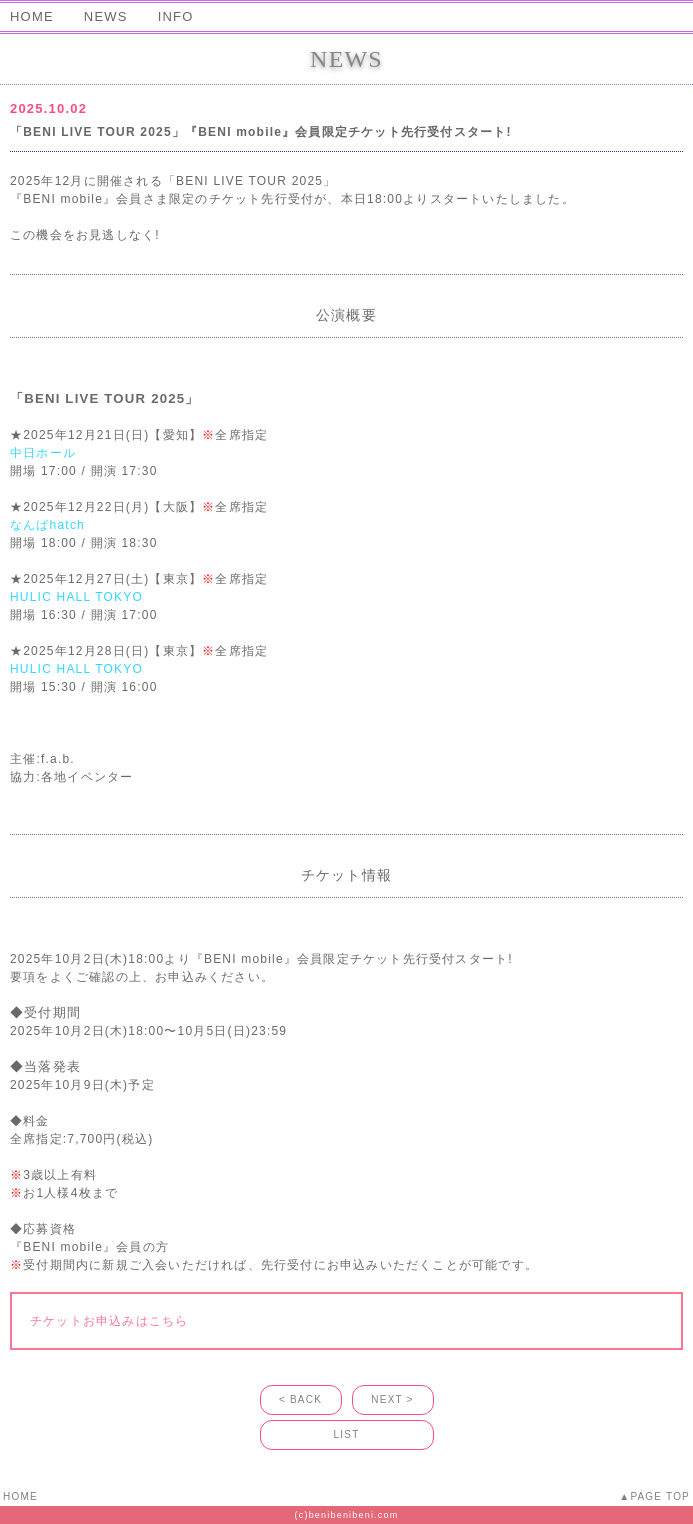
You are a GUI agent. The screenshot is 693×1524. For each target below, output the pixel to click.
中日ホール (43, 453)
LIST (347, 1434)
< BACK (300, 1399)
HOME (32, 16)
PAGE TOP (660, 1496)
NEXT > (392, 1399)
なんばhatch (47, 525)
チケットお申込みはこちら (109, 1321)
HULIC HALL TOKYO (76, 597)
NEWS (106, 16)
